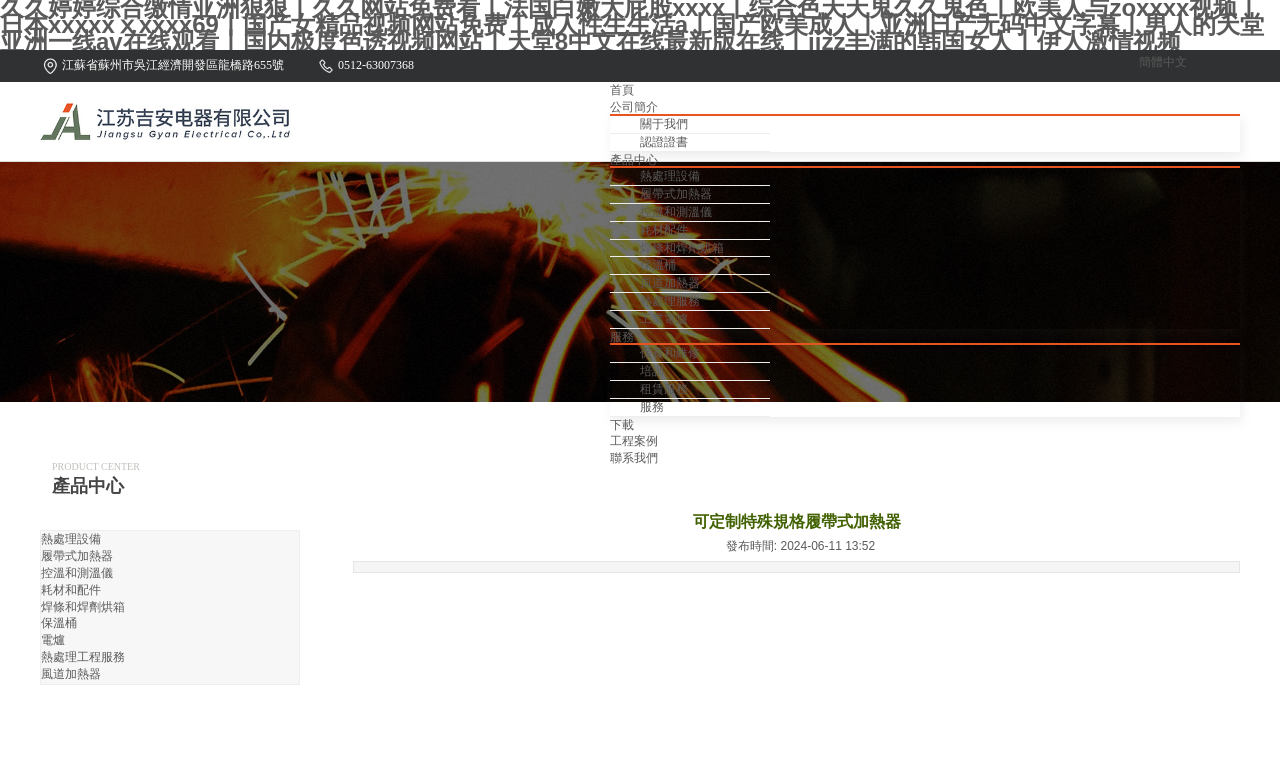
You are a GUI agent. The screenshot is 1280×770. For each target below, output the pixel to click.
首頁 (622, 90)
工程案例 (634, 441)
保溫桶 (658, 265)
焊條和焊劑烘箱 (682, 248)
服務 (622, 337)
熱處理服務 (670, 301)
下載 (622, 425)
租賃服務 (664, 389)
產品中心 (634, 160)
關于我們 (664, 124)
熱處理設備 (670, 176)
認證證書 (664, 142)
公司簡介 (634, 107)
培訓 (652, 371)
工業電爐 (664, 319)
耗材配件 (664, 230)
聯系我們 (634, 458)
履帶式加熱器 (676, 194)
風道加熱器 (670, 283)
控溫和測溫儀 (676, 212)
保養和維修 (670, 353)
